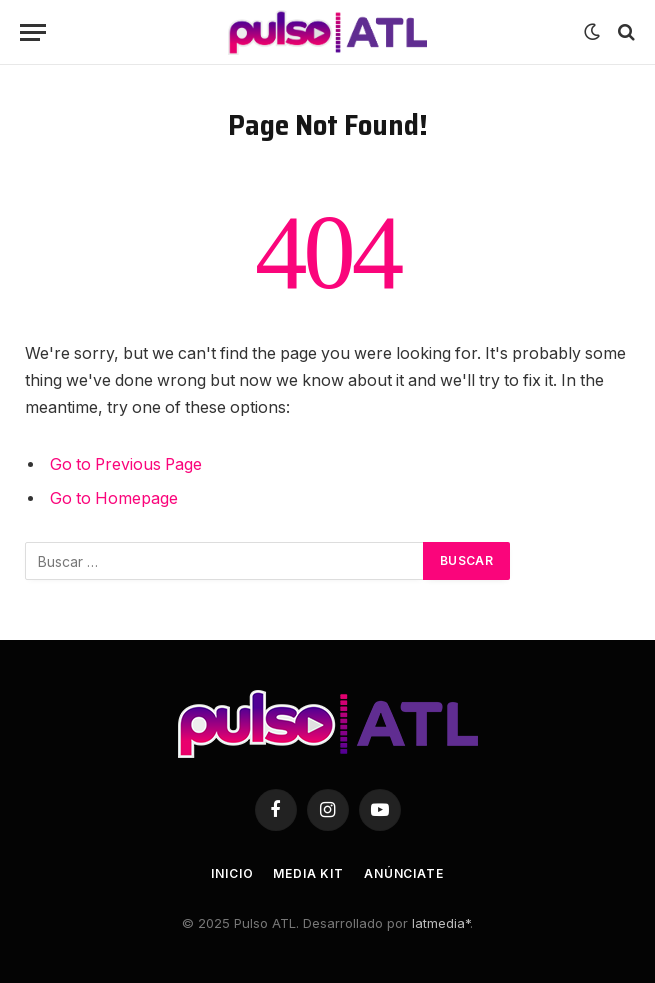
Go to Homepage (114, 498)
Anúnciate (404, 873)
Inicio (232, 873)
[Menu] (33, 32)
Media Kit (308, 873)
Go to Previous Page (126, 464)
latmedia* (441, 923)
